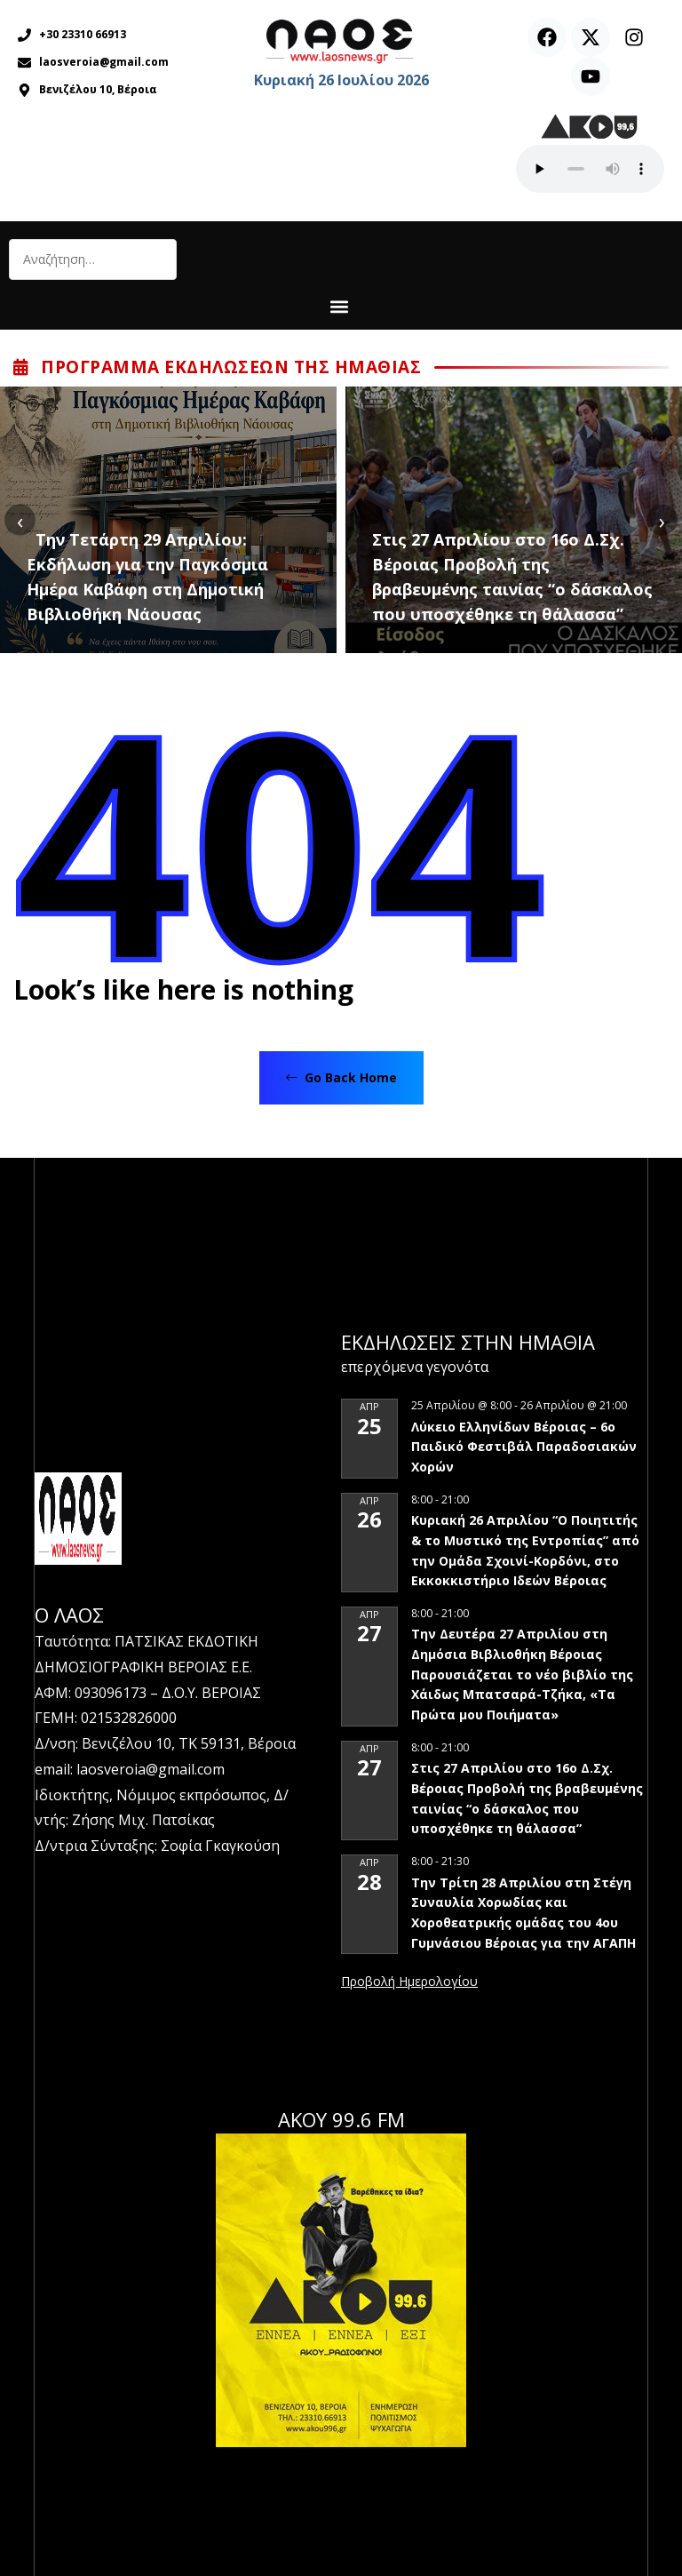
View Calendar (409, 1982)
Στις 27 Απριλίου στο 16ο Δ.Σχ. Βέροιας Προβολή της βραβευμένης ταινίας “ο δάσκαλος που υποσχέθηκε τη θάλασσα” (512, 577)
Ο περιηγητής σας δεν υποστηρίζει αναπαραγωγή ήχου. (590, 169)
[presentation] (20, 520)
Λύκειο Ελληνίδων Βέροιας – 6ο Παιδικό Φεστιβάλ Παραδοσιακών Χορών (524, 1446)
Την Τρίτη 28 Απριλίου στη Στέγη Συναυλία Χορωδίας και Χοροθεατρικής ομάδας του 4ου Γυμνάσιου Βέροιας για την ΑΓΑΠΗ (523, 1912)
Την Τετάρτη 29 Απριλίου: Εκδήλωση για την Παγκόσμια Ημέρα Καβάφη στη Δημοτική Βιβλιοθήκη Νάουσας (147, 577)
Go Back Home (341, 1077)
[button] (338, 306)
